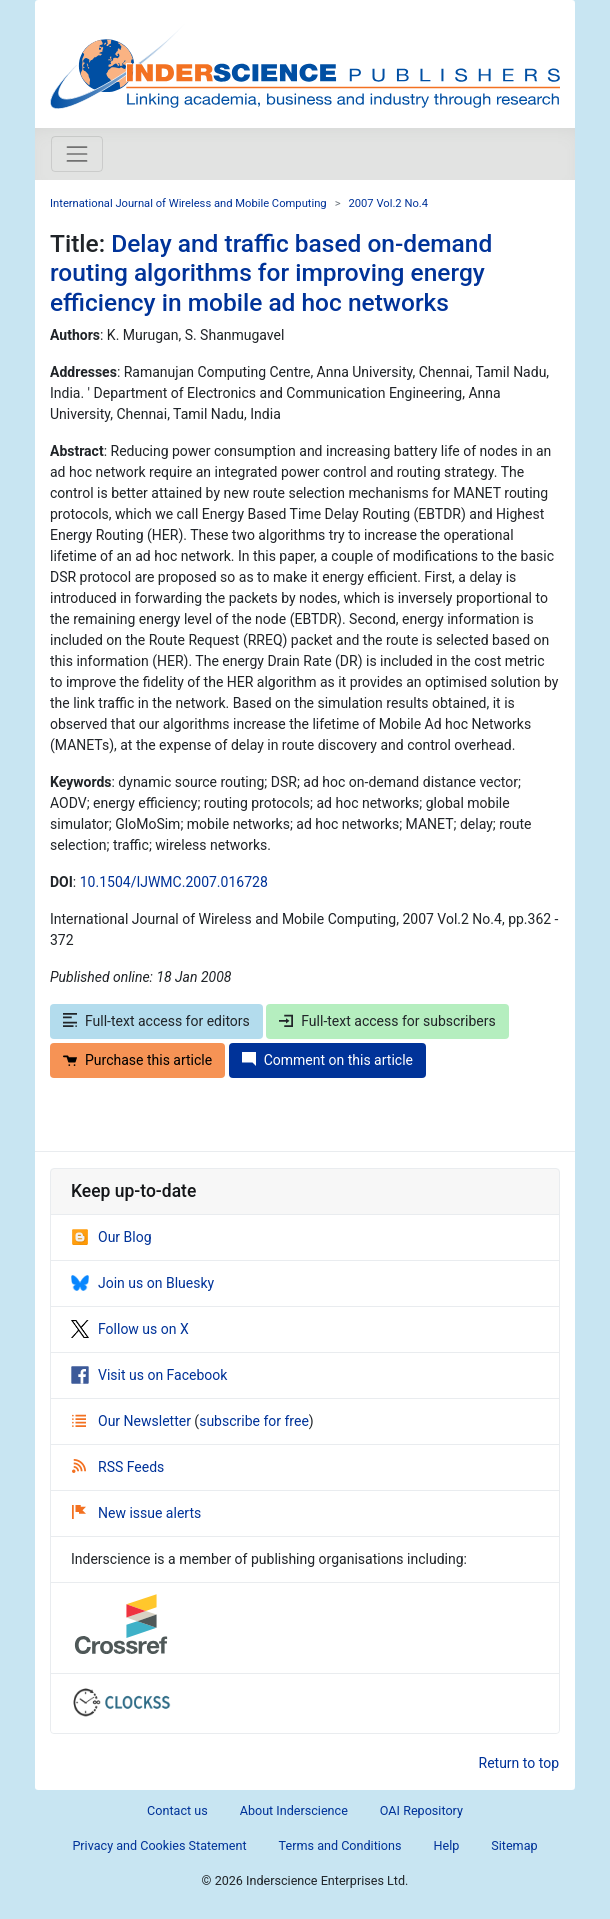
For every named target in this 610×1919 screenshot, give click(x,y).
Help (446, 1845)
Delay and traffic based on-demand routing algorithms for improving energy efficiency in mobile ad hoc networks (271, 273)
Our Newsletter (133, 1421)
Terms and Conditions (340, 1845)
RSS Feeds (118, 1467)
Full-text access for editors (156, 1021)
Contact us (177, 1810)
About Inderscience (294, 1810)
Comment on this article (327, 1060)
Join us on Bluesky (142, 1283)
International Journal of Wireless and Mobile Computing (188, 203)
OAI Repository (421, 1810)
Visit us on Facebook (149, 1375)
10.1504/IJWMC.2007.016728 (174, 882)
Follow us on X (130, 1329)
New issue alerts (136, 1513)
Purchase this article (137, 1060)
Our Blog (111, 1237)
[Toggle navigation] (77, 154)
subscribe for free (254, 1421)
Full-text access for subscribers (387, 1021)
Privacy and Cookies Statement (159, 1845)
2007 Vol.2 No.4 (389, 203)
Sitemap (514, 1845)
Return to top (519, 1763)
